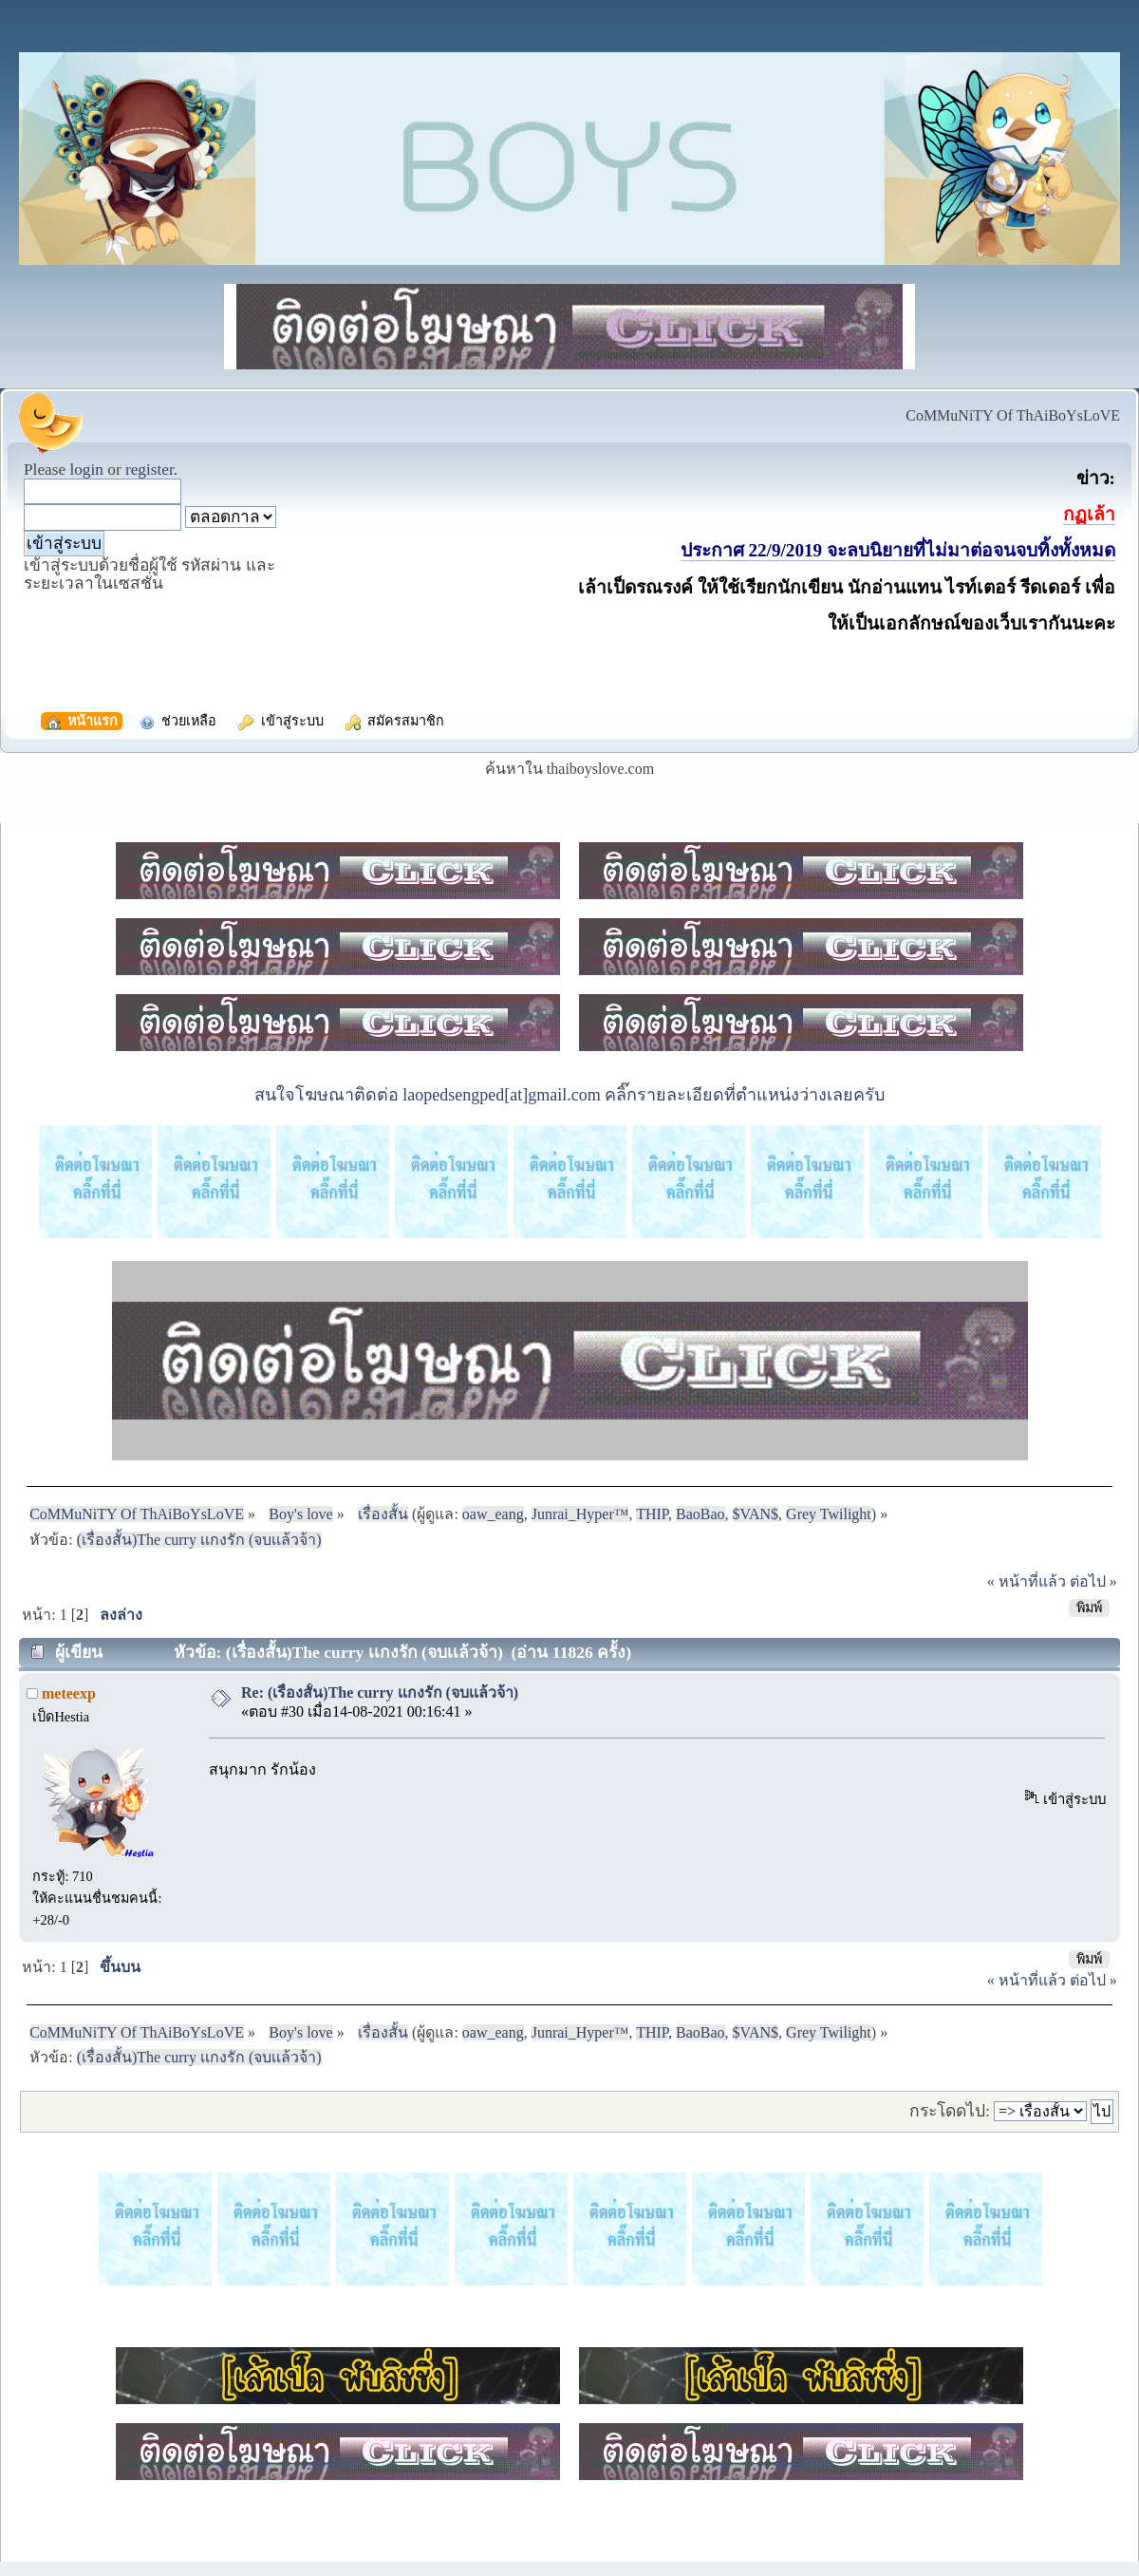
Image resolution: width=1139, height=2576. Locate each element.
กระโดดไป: (949, 2110)
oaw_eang (493, 1514)
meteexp (69, 1693)
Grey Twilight (828, 1514)
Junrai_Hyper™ (580, 1514)
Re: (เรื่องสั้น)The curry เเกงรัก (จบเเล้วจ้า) (379, 1692)
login (86, 470)
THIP (652, 1514)
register (149, 470)
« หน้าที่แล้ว (1026, 1581)
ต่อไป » (1093, 1581)
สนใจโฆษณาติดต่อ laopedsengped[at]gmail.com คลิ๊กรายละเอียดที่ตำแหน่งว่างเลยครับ (569, 1094)
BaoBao (700, 1514)
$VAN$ (756, 1514)
